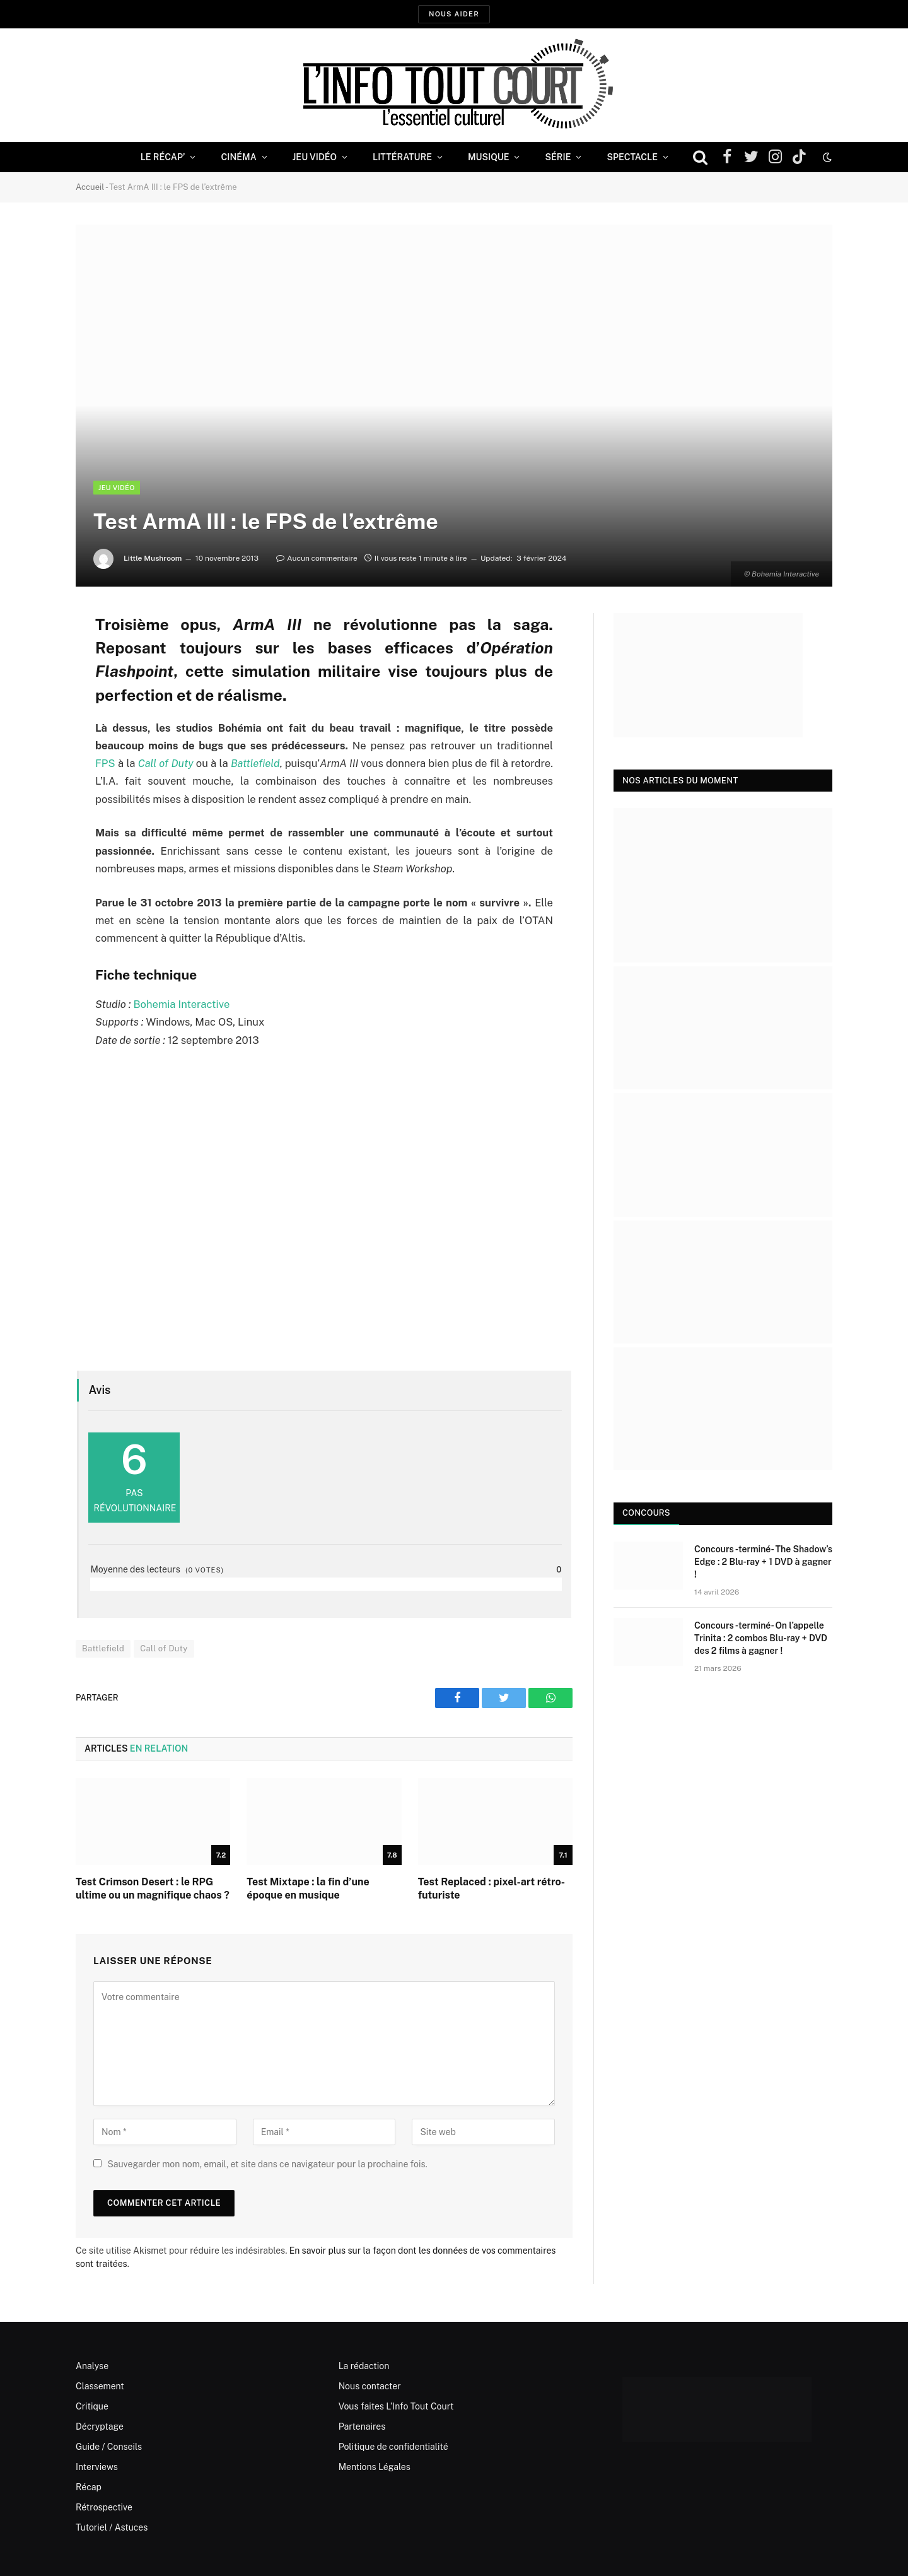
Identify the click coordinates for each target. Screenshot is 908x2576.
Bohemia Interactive (181, 1004)
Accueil (90, 187)
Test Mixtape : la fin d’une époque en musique (308, 1889)
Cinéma (238, 157)
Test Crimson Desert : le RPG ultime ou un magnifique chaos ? (153, 1889)
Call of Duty (163, 1648)
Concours (646, 1513)
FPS (105, 763)
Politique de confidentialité (393, 2447)
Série (558, 157)
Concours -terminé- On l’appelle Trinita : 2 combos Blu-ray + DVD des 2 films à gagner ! (760, 1638)
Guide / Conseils (109, 2447)
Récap (89, 2487)
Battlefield (103, 1648)
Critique (92, 2406)
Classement (100, 2386)
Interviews (97, 2467)
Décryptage (100, 2426)
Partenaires (362, 2426)
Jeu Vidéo (315, 157)
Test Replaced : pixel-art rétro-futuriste (491, 1889)
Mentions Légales (374, 2467)
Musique (488, 157)
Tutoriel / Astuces (112, 2527)
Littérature (402, 157)
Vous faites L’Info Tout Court (396, 2406)
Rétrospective (104, 2507)
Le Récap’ (163, 157)
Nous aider (454, 14)
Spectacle (632, 157)
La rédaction (364, 2366)
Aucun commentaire (317, 558)
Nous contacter (370, 2386)
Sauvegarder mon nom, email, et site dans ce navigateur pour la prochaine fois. (267, 2164)
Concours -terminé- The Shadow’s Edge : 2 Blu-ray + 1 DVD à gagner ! (763, 1561)
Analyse (92, 2366)
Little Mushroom (153, 558)
